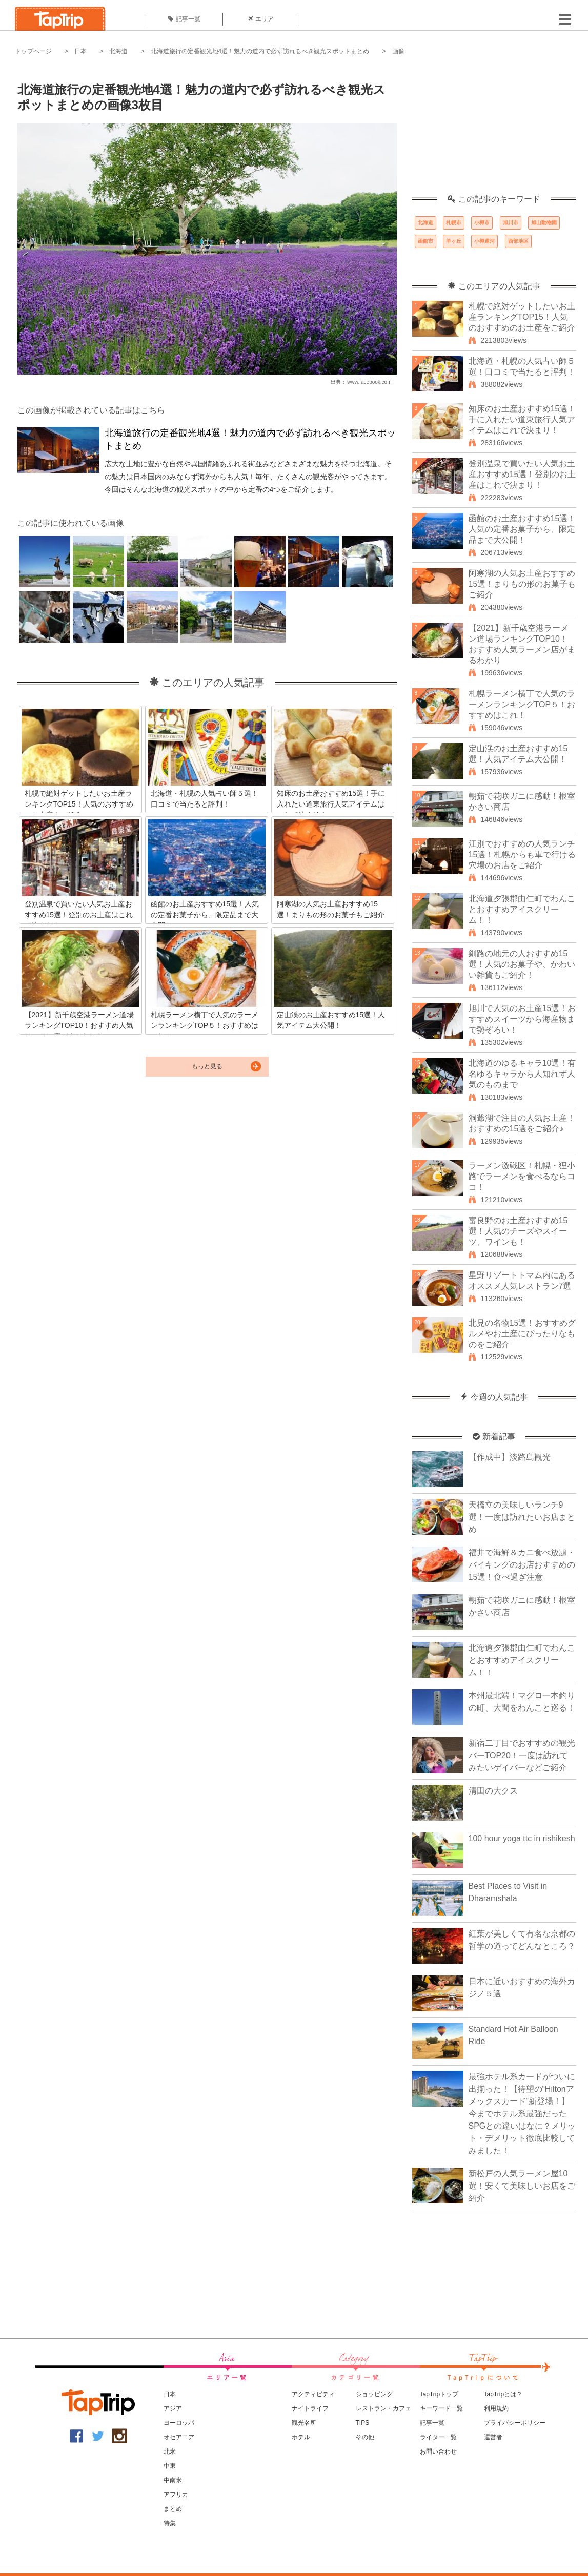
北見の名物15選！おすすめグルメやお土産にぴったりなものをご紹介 (522, 1333)
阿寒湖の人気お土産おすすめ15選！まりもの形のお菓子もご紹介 (522, 584)
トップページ (33, 51)
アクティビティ (313, 2394)
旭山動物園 (544, 222)
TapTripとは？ (503, 2394)
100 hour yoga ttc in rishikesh (522, 1838)
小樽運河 (484, 241)
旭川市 (510, 222)
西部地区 (518, 241)
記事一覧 (184, 19)
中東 (170, 2465)
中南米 (173, 2480)
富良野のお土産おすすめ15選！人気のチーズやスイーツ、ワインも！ (518, 1231)
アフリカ (176, 2494)
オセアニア (179, 2437)
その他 (365, 2437)
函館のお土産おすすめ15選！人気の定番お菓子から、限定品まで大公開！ (522, 529)
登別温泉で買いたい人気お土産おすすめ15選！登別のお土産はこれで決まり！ (522, 474)
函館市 (425, 241)
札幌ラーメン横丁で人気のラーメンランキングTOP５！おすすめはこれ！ (522, 704)
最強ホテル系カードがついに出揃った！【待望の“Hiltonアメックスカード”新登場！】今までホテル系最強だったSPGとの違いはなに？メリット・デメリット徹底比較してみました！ (522, 2113)
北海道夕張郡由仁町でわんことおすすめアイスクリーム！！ (522, 909)
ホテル (301, 2437)
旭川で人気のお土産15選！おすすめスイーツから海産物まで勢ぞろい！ (522, 1019)
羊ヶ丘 (453, 241)
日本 (80, 51)
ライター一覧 (438, 2437)
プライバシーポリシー (514, 2422)
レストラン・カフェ (383, 2408)
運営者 (493, 2437)
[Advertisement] (494, 131)
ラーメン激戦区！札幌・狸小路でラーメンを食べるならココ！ (522, 1176)
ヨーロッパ (179, 2422)
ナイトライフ (310, 2408)
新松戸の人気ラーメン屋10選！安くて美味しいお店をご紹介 (522, 2185)
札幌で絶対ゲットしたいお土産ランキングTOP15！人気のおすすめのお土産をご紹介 (522, 317)
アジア (173, 2408)
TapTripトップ (439, 2394)
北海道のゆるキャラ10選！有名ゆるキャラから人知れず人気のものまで (522, 1074)
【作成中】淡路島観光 (510, 1457)
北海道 (118, 51)
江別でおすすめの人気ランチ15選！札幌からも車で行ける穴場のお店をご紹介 (522, 854)
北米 (170, 2451)
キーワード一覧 (441, 2408)
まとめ (173, 2508)
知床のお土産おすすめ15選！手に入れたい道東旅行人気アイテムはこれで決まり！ (522, 419)
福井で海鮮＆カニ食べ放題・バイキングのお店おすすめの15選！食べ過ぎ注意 (522, 1564)
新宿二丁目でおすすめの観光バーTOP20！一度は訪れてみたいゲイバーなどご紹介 (522, 1755)
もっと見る (207, 1066)
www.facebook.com (369, 382)
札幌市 (453, 222)
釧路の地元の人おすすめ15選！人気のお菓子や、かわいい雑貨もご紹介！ (522, 964)
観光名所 (304, 2422)
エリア (261, 19)
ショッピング (374, 2394)
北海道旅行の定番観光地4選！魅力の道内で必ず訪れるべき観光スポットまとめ (260, 51)
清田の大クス (493, 1790)
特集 (170, 2523)
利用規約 (496, 2408)
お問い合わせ (438, 2451)
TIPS (363, 2422)
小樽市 (482, 222)
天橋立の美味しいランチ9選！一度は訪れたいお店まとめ (522, 1517)
